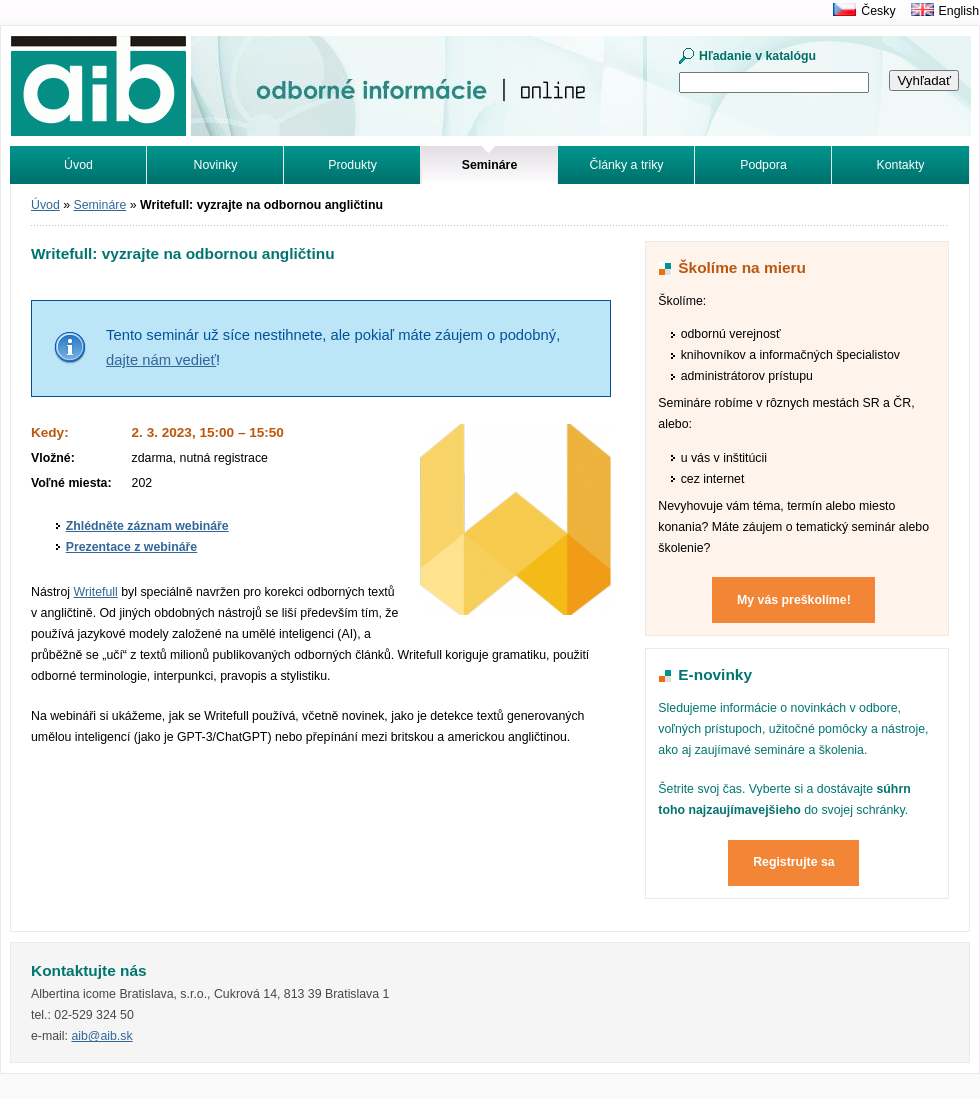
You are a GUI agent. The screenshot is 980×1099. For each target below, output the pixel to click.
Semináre (100, 205)
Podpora (763, 165)
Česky (878, 11)
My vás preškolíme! (794, 600)
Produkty (352, 165)
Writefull (95, 592)
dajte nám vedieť (161, 360)
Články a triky (627, 165)
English (959, 11)
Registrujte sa (794, 862)
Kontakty (901, 165)
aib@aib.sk (101, 1036)
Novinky (216, 165)
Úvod (78, 165)
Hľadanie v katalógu (757, 56)
